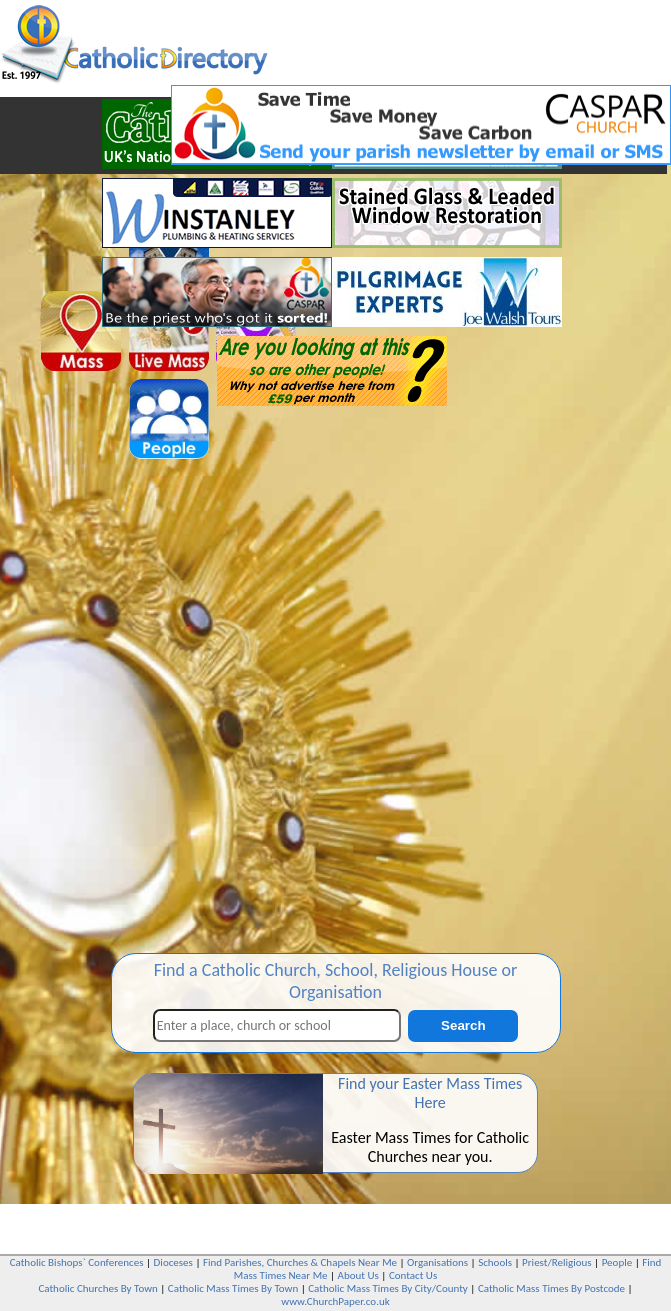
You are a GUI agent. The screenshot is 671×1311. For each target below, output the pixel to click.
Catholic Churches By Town (97, 1288)
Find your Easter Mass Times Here (430, 1093)
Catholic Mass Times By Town (233, 1288)
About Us (358, 1275)
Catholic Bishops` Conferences (77, 1262)
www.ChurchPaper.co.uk (335, 1301)
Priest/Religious (557, 1262)
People (617, 1262)
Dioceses (173, 1262)
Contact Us (413, 1275)
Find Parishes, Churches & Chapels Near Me (300, 1262)
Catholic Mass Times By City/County (388, 1288)
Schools (495, 1262)
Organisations (437, 1262)
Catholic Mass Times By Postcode (551, 1288)
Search (463, 1025)
